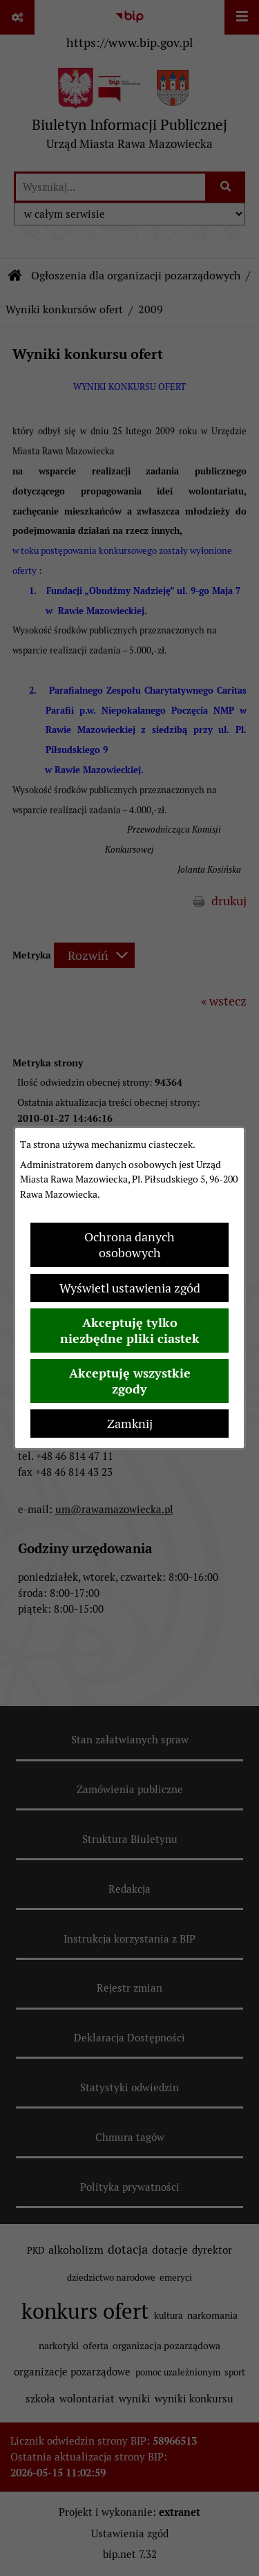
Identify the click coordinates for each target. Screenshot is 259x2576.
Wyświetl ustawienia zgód (129, 1288)
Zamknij (130, 1423)
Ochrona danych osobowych (129, 1245)
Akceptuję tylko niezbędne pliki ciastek (130, 1330)
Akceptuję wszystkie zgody (130, 1381)
